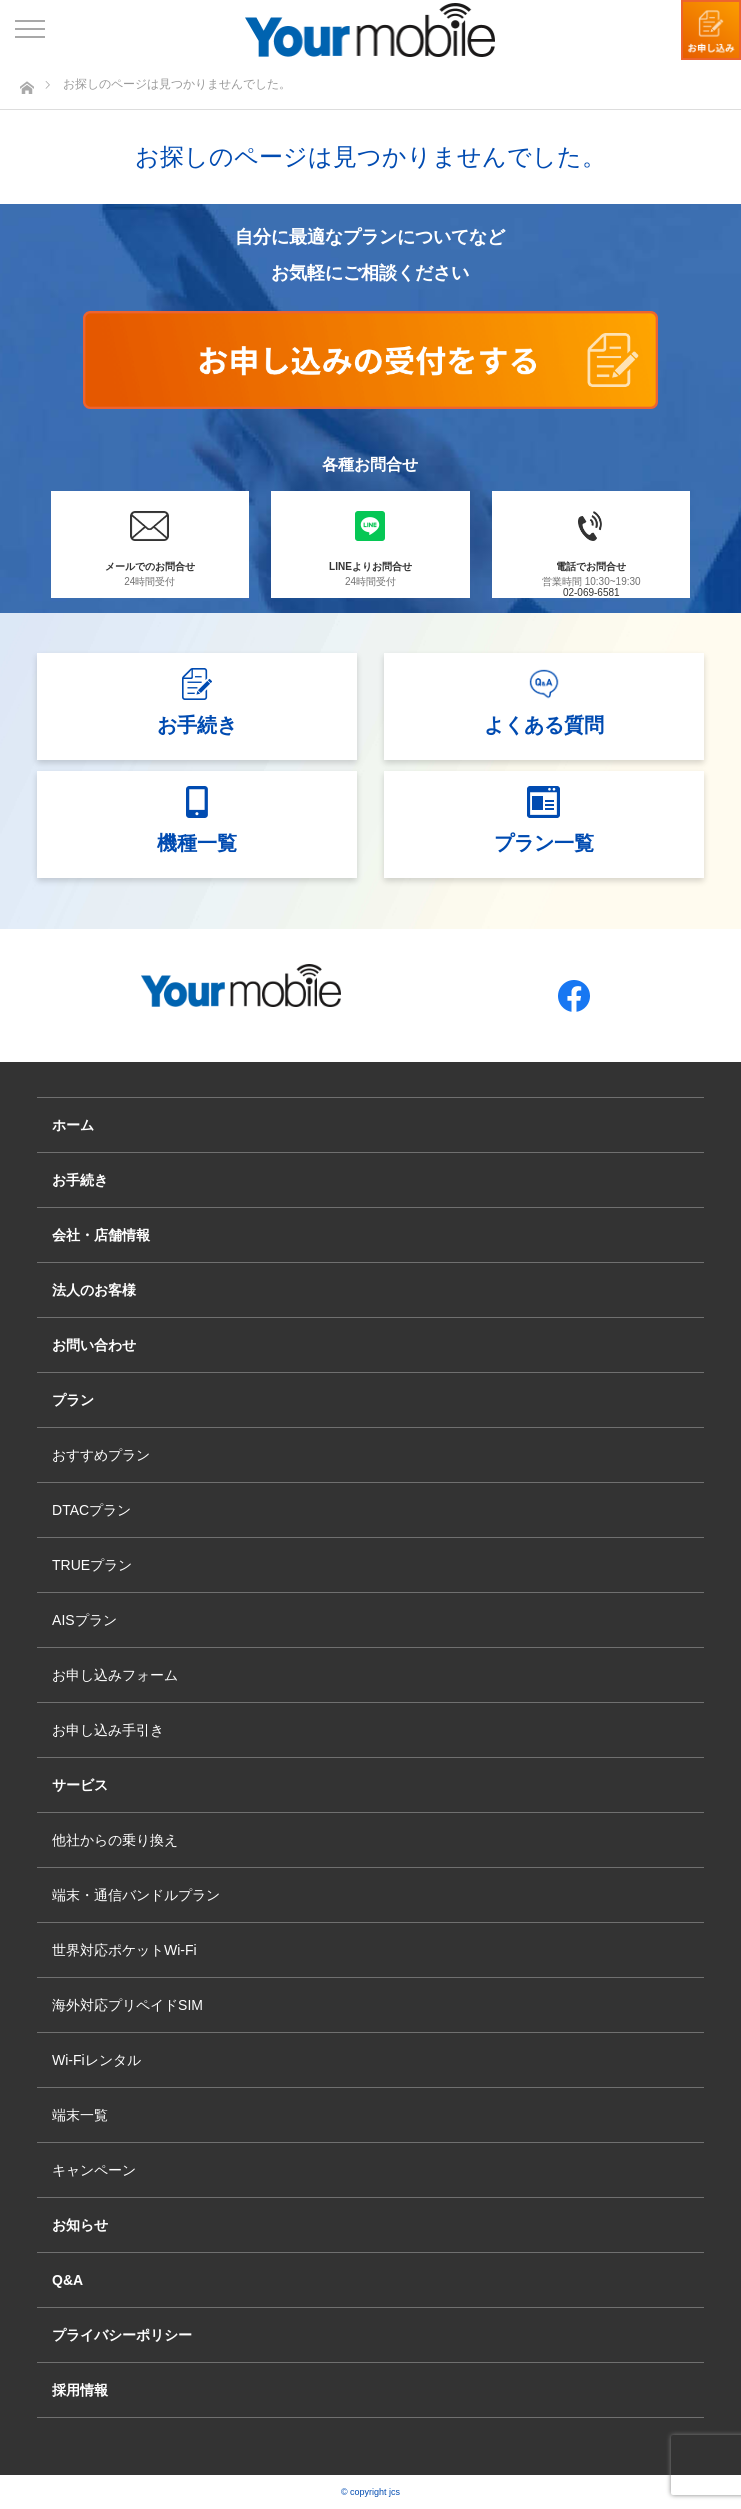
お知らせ (80, 2225)
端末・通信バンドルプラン (136, 1895)
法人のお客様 (94, 1290)
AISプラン (84, 1620)
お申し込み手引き (108, 1730)
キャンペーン (94, 2170)
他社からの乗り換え (115, 1840)
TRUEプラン (92, 1565)
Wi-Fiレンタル (96, 2060)
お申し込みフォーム (115, 1675)
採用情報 (80, 2390)
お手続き (80, 1180)
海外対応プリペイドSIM (127, 2005)
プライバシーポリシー (122, 2335)
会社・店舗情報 (101, 1235)
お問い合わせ (94, 1345)
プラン (73, 1400)
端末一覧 (80, 2115)
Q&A (67, 2280)
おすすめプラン (101, 1455)
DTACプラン (91, 1510)
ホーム (73, 1125)
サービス (80, 1785)
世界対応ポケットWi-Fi (124, 1950)
